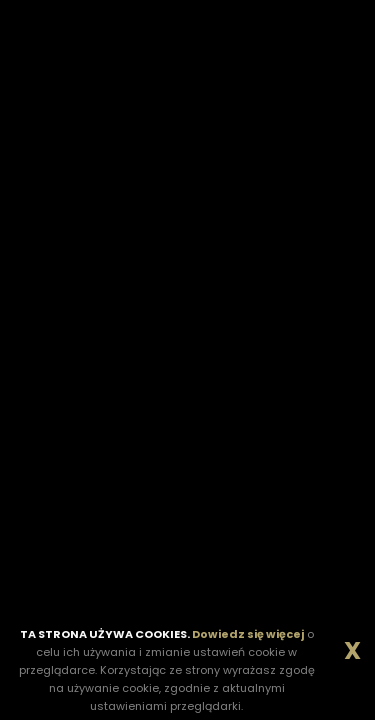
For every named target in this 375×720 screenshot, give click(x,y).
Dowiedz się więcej (248, 634)
